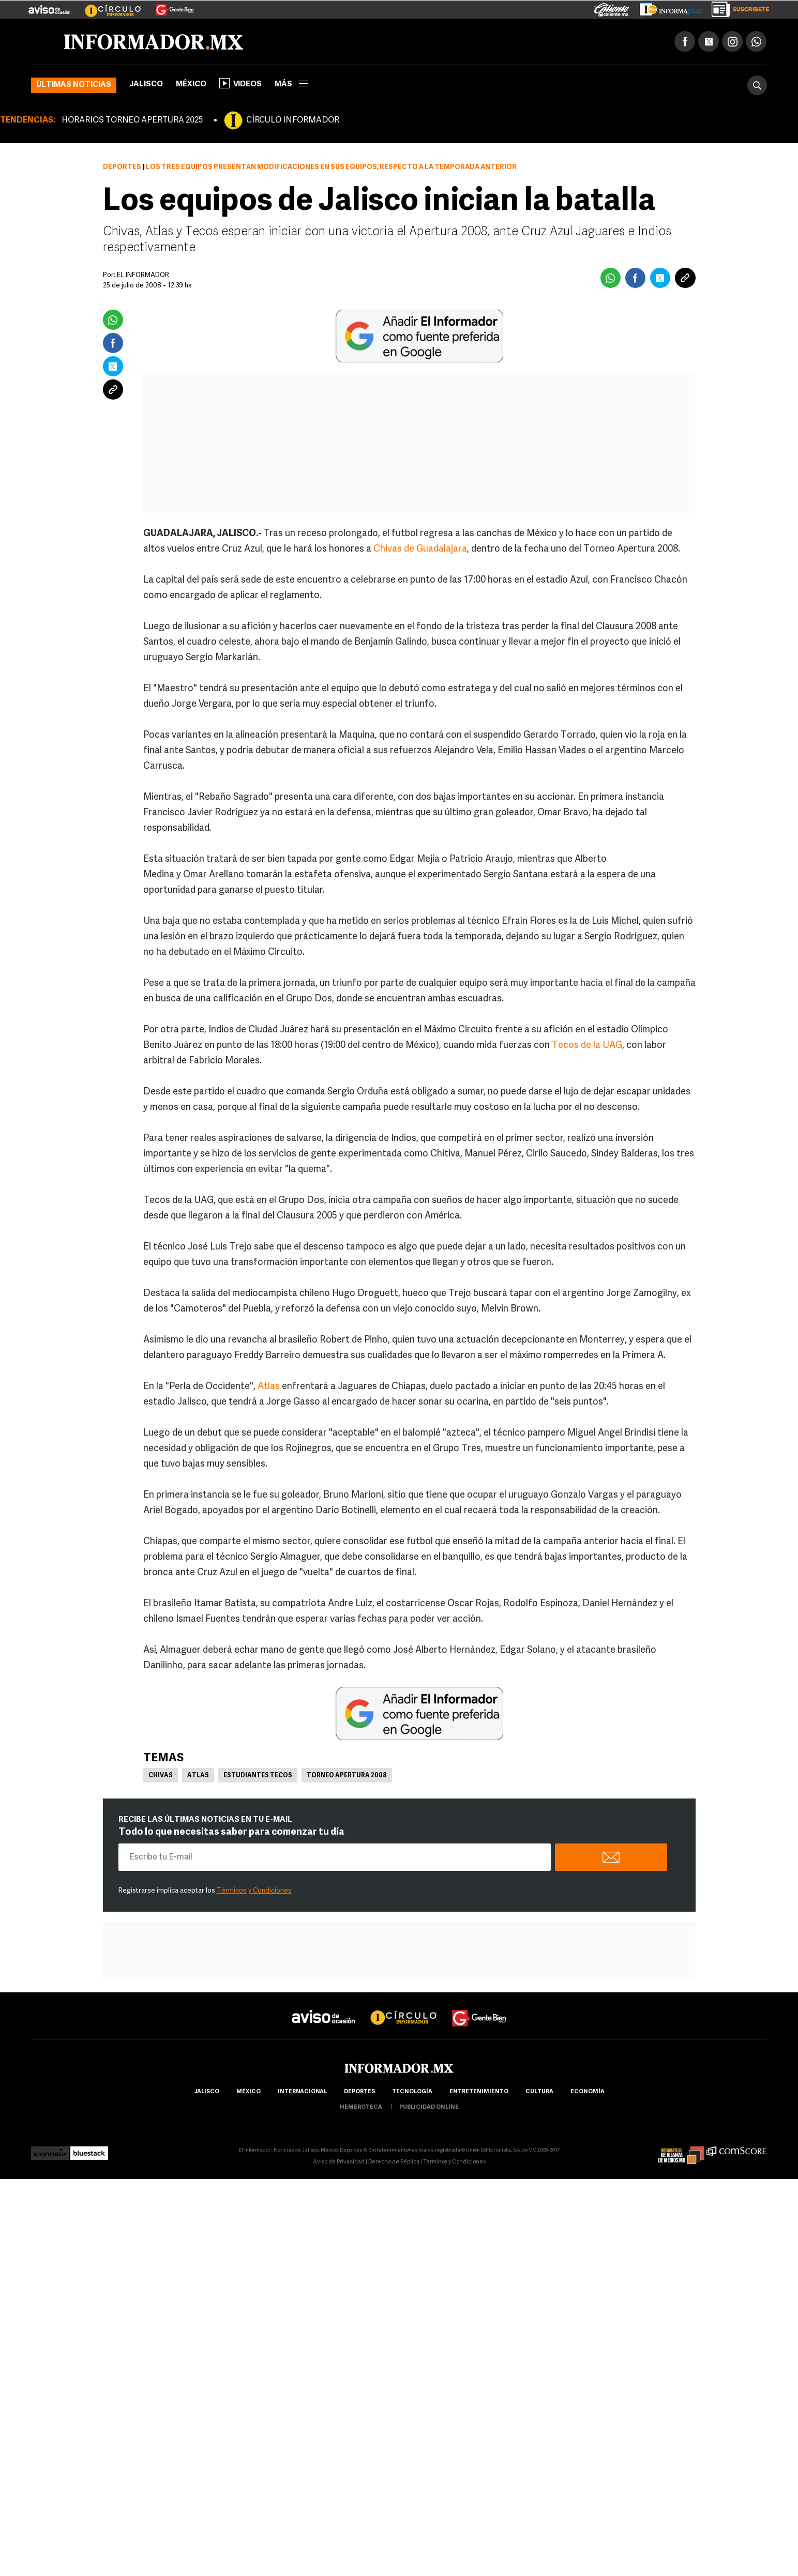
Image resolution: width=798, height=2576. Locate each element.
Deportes (122, 167)
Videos (240, 83)
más (291, 84)
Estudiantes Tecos (257, 1776)
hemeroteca (361, 2107)
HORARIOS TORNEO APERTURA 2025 (132, 120)
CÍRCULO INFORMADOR (292, 120)
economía (587, 2092)
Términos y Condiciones (254, 1890)
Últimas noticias (73, 85)
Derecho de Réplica (393, 2162)
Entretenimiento (478, 2092)
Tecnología (412, 2092)
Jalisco (146, 84)
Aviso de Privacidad (339, 2162)
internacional (302, 2092)
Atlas (269, 1387)
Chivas (160, 1776)
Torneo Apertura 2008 (347, 1776)
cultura (539, 2092)
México (191, 84)
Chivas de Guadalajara (420, 549)
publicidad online (429, 2107)
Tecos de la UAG (587, 1045)
